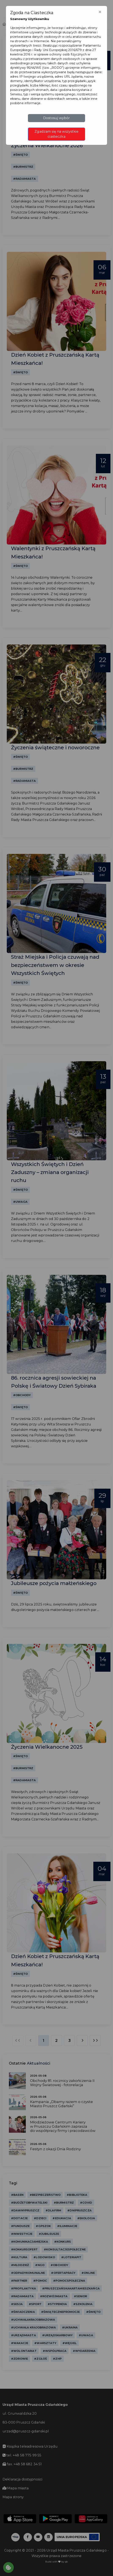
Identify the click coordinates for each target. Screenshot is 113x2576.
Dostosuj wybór (56, 118)
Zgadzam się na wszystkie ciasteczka (56, 134)
